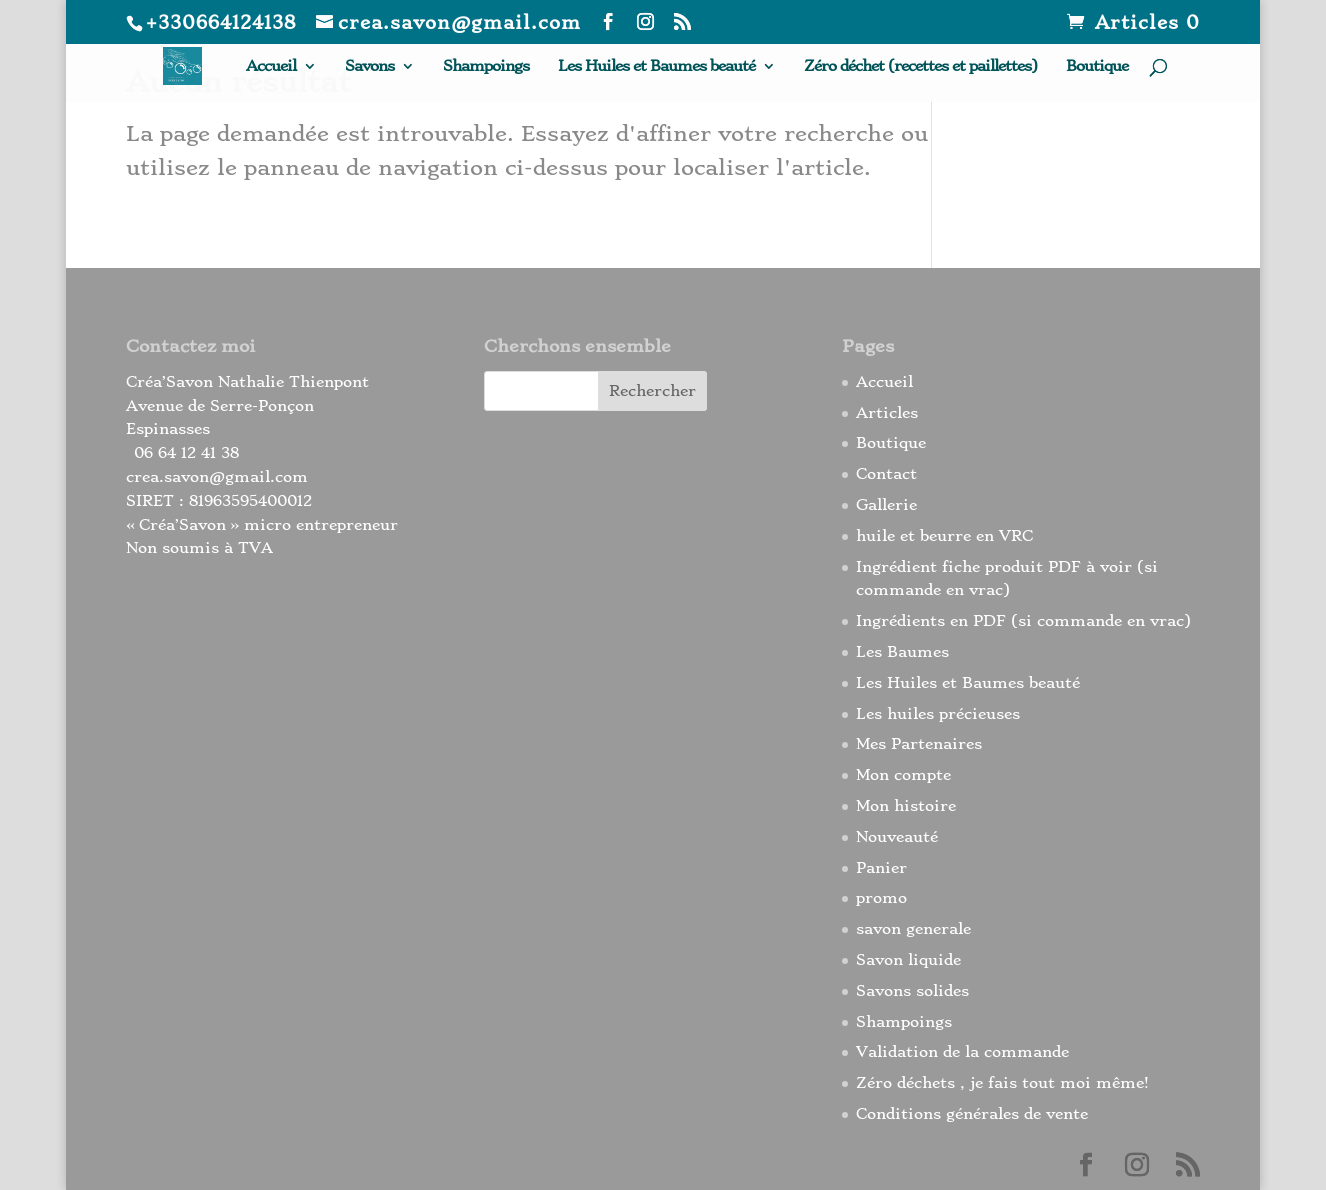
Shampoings (486, 67)
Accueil (271, 67)
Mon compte (903, 775)
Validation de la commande (962, 1052)
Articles (887, 413)
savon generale (913, 929)
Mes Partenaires (919, 744)
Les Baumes (902, 652)
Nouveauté (897, 837)
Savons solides (912, 991)
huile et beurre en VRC (944, 536)
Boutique (1097, 67)
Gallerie (886, 505)
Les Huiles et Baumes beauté (656, 67)
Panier (881, 868)
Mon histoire (906, 806)
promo (881, 898)
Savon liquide (908, 960)
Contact (886, 474)
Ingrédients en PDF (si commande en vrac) (1023, 621)
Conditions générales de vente (972, 1114)
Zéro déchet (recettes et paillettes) (920, 67)
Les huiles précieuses (938, 714)
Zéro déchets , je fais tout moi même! (1002, 1083)
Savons (369, 67)
